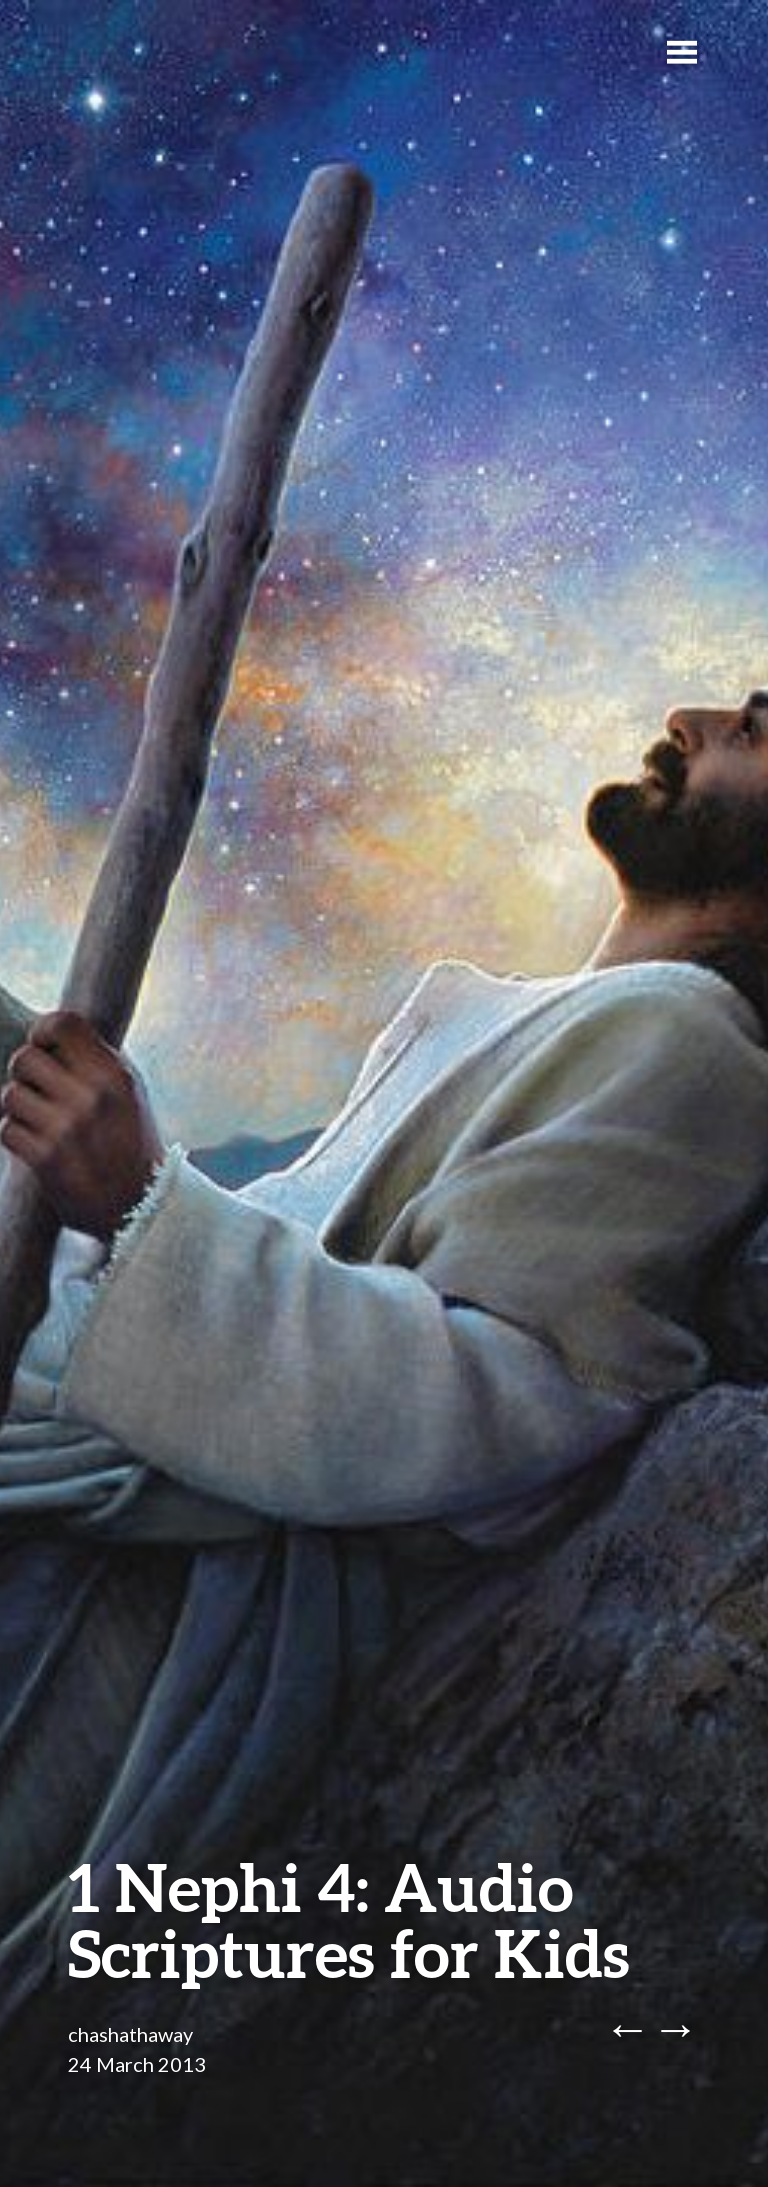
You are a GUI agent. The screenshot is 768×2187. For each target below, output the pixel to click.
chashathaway (130, 2034)
